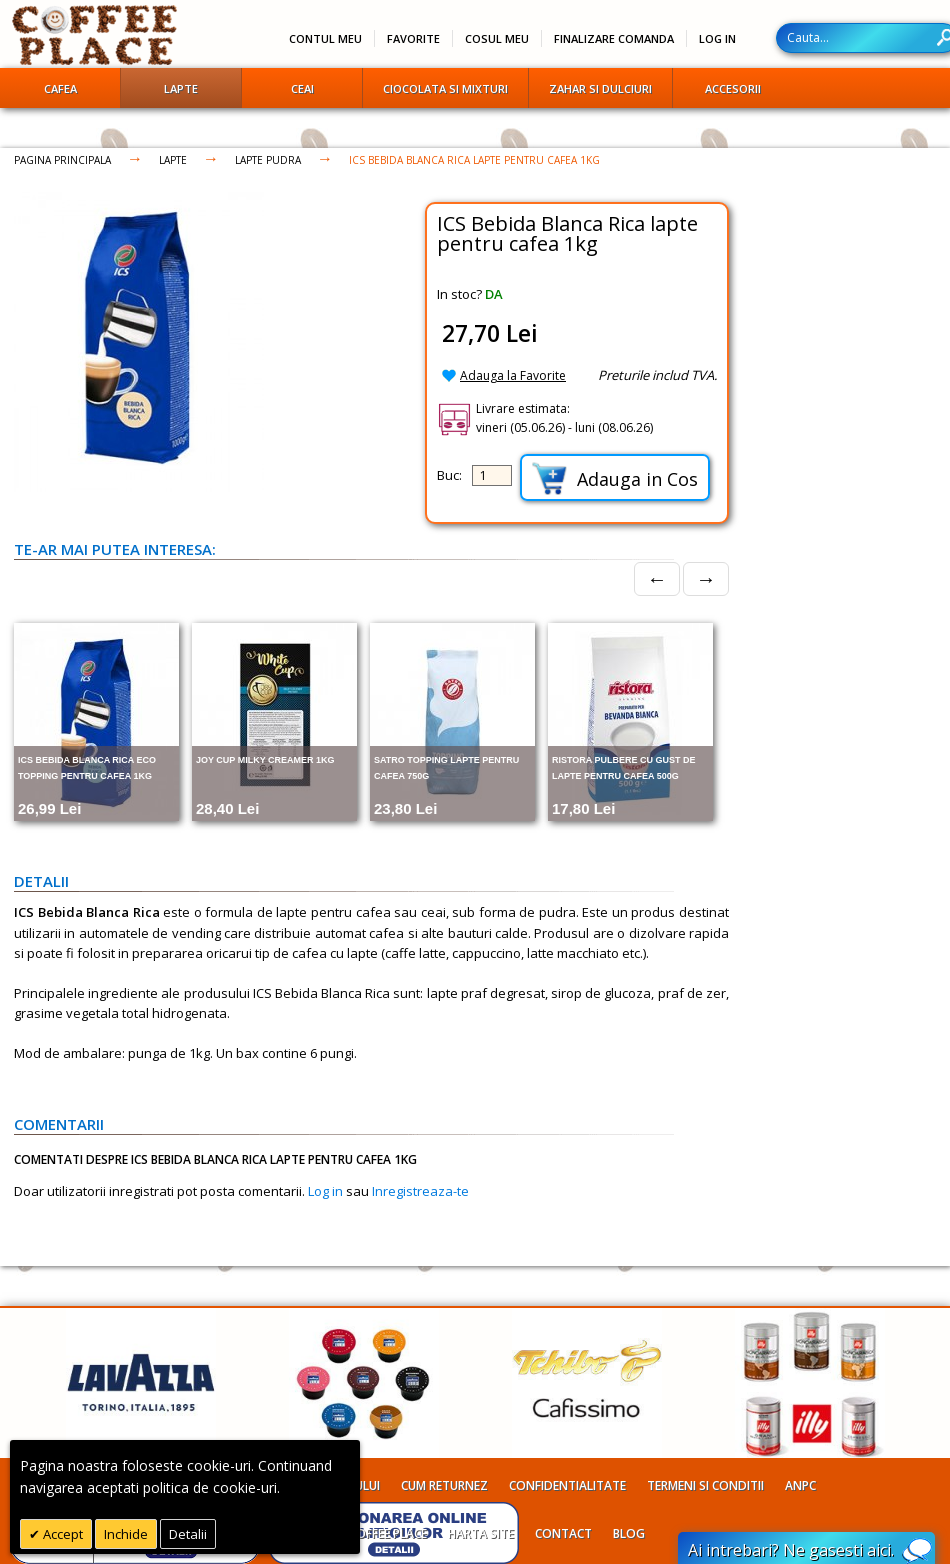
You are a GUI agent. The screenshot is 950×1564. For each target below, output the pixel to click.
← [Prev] (657, 578)
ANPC (800, 1485)
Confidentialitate (567, 1485)
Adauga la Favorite (513, 375)
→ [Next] (706, 578)
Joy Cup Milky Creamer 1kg (265, 760)
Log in (325, 1191)
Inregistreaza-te (420, 1191)
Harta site (481, 1533)
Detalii (188, 1534)
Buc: (449, 475)
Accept (61, 1534)
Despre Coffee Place (365, 1533)
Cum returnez (444, 1485)
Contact (563, 1533)
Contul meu (325, 38)
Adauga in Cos (615, 478)
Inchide (126, 1534)
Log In (717, 38)
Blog (629, 1533)
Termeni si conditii (705, 1485)
